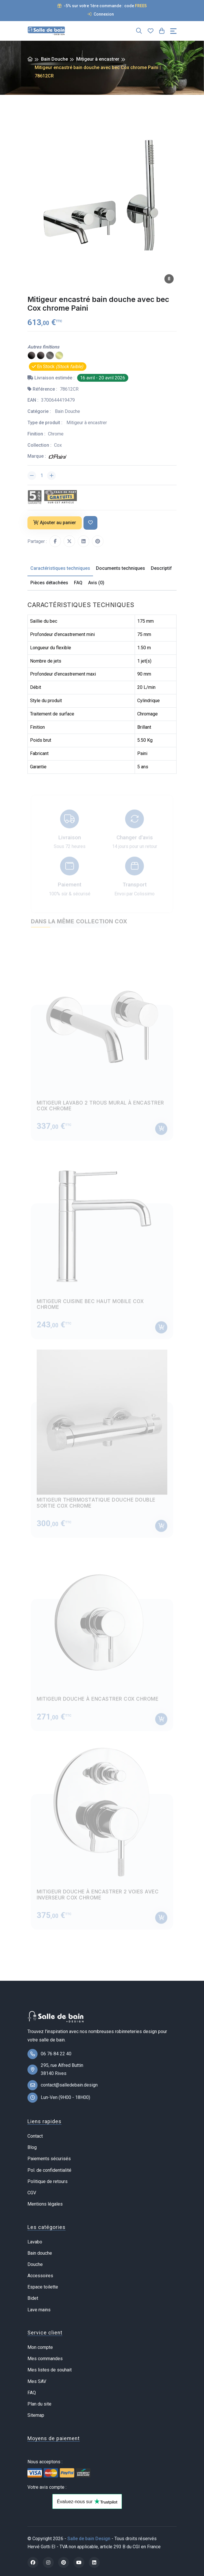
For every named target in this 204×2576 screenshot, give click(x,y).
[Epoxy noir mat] (41, 355)
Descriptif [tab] (161, 568)
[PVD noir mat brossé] (31, 355)
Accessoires (40, 2275)
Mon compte (40, 2347)
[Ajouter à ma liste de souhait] (90, 523)
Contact (35, 2136)
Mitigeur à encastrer (97, 59)
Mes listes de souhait (49, 2370)
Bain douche (39, 2253)
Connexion (100, 14)
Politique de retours (47, 2181)
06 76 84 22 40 (56, 2053)
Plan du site (39, 2404)
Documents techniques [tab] (120, 568)
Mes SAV (36, 2381)
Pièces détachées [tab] (49, 582)
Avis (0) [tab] (96, 582)
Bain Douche (54, 59)
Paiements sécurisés (49, 2158)
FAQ (31, 2392)
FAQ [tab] (78, 582)
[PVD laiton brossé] (59, 355)
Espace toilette (42, 2287)
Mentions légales (45, 2204)
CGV (31, 2192)
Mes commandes (45, 2358)
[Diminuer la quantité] (31, 475)
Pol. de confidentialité (49, 2170)
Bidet (32, 2298)
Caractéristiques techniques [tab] (60, 568)
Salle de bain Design (88, 2538)
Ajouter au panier (54, 522)
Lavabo (34, 2242)
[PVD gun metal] (50, 355)
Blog (32, 2147)
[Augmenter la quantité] (51, 475)
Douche (35, 2264)
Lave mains (39, 2309)
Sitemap (35, 2415)
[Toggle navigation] (173, 31)
